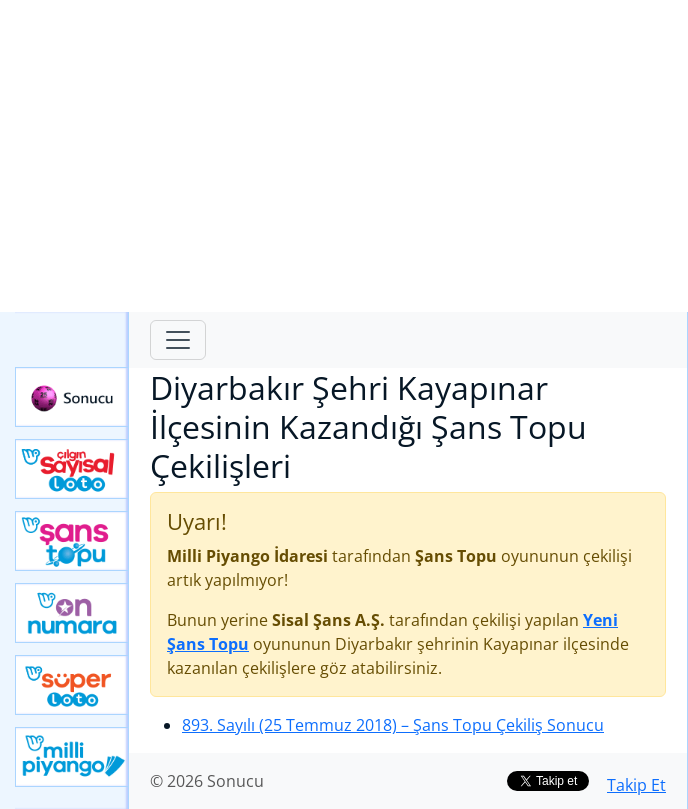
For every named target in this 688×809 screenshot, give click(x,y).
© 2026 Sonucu (207, 781)
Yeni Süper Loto (72, 685)
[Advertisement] (344, 156)
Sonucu (72, 397)
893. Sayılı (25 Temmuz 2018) (393, 725)
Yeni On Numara (72, 613)
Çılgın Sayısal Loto (72, 469)
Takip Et (636, 785)
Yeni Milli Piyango (72, 757)
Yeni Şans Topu (72, 541)
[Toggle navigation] (178, 340)
